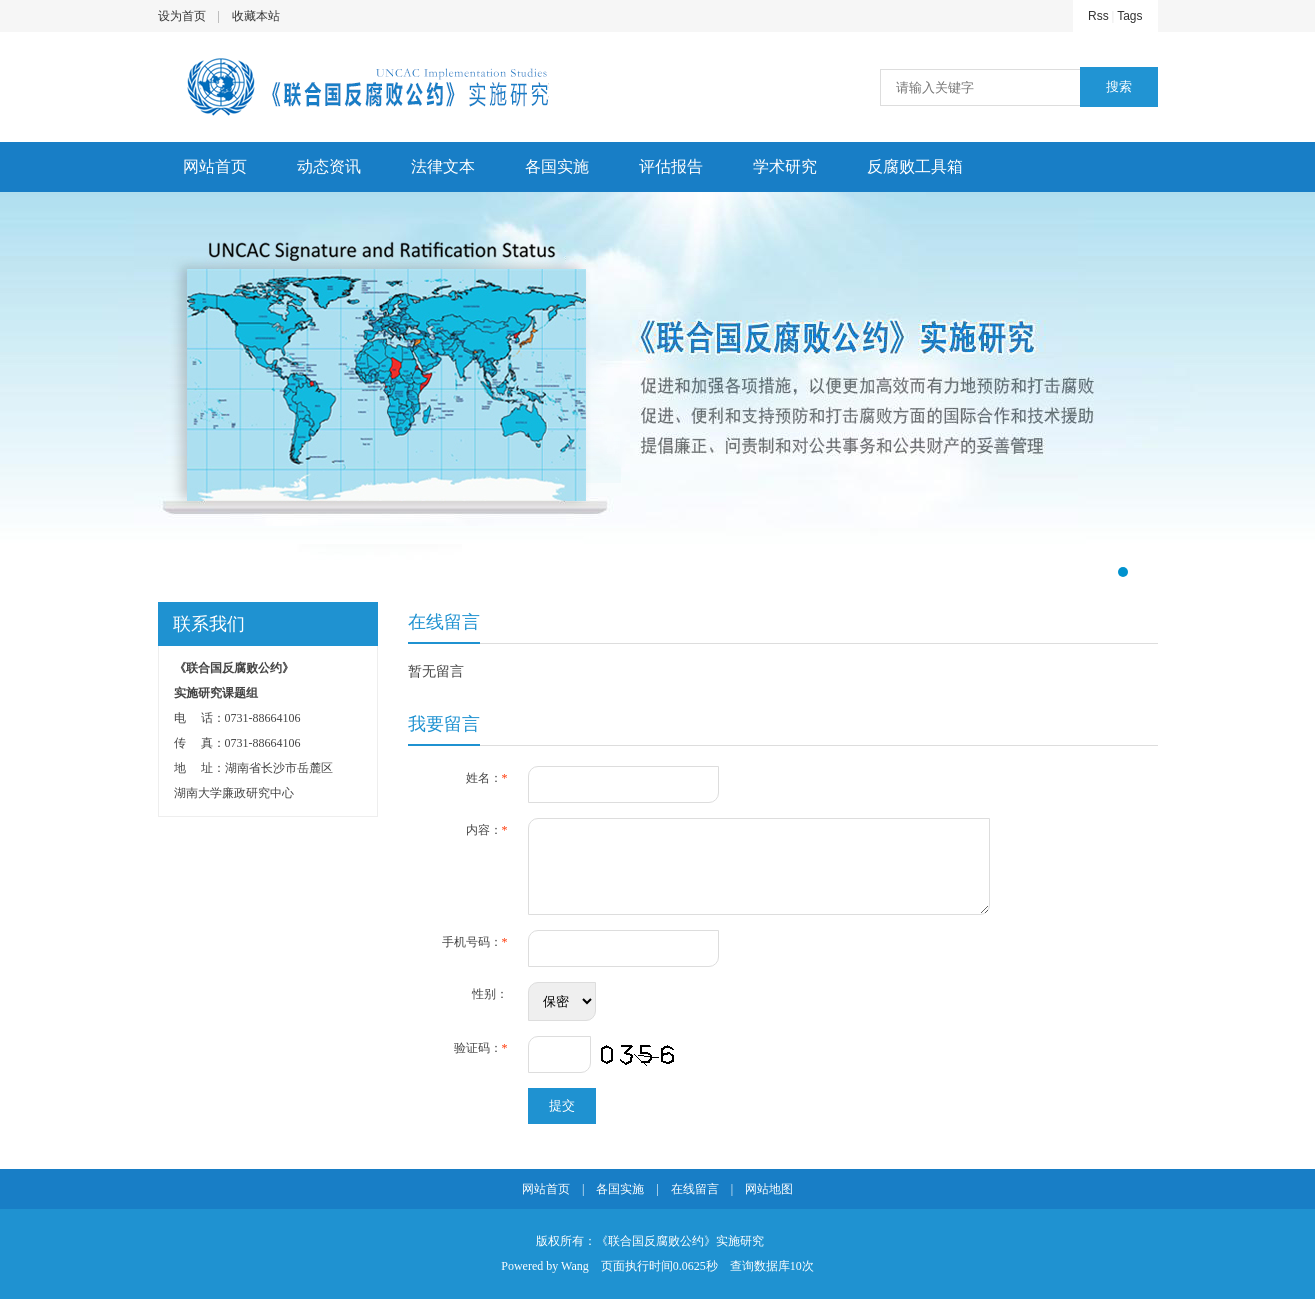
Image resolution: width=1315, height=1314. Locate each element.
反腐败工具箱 (915, 166)
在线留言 (695, 1204)
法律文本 (443, 166)
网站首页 (215, 166)
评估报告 (671, 166)
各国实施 (557, 166)
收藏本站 (256, 16)
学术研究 (785, 166)
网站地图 (769, 1204)
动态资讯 (329, 166)
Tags (1129, 16)
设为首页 (182, 16)
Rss (1098, 16)
